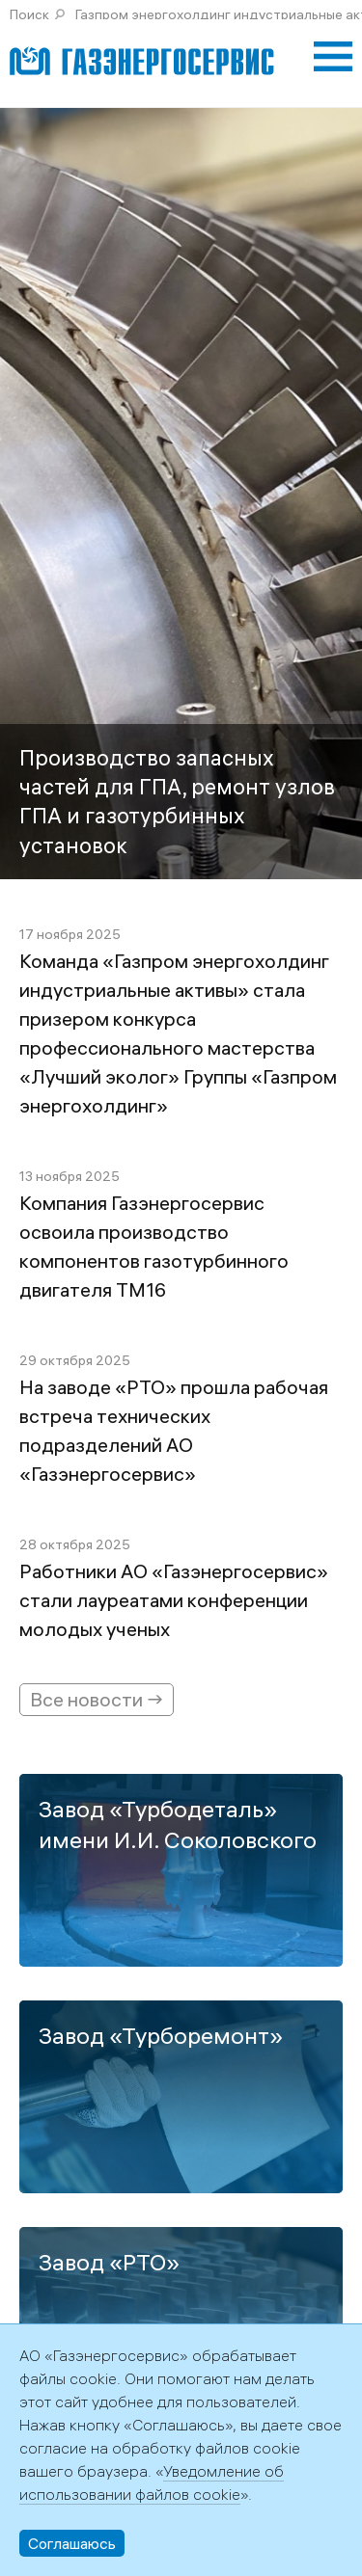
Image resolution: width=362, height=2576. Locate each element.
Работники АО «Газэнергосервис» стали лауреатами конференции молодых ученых (173, 1600)
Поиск (29, 14)
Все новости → (96, 1699)
